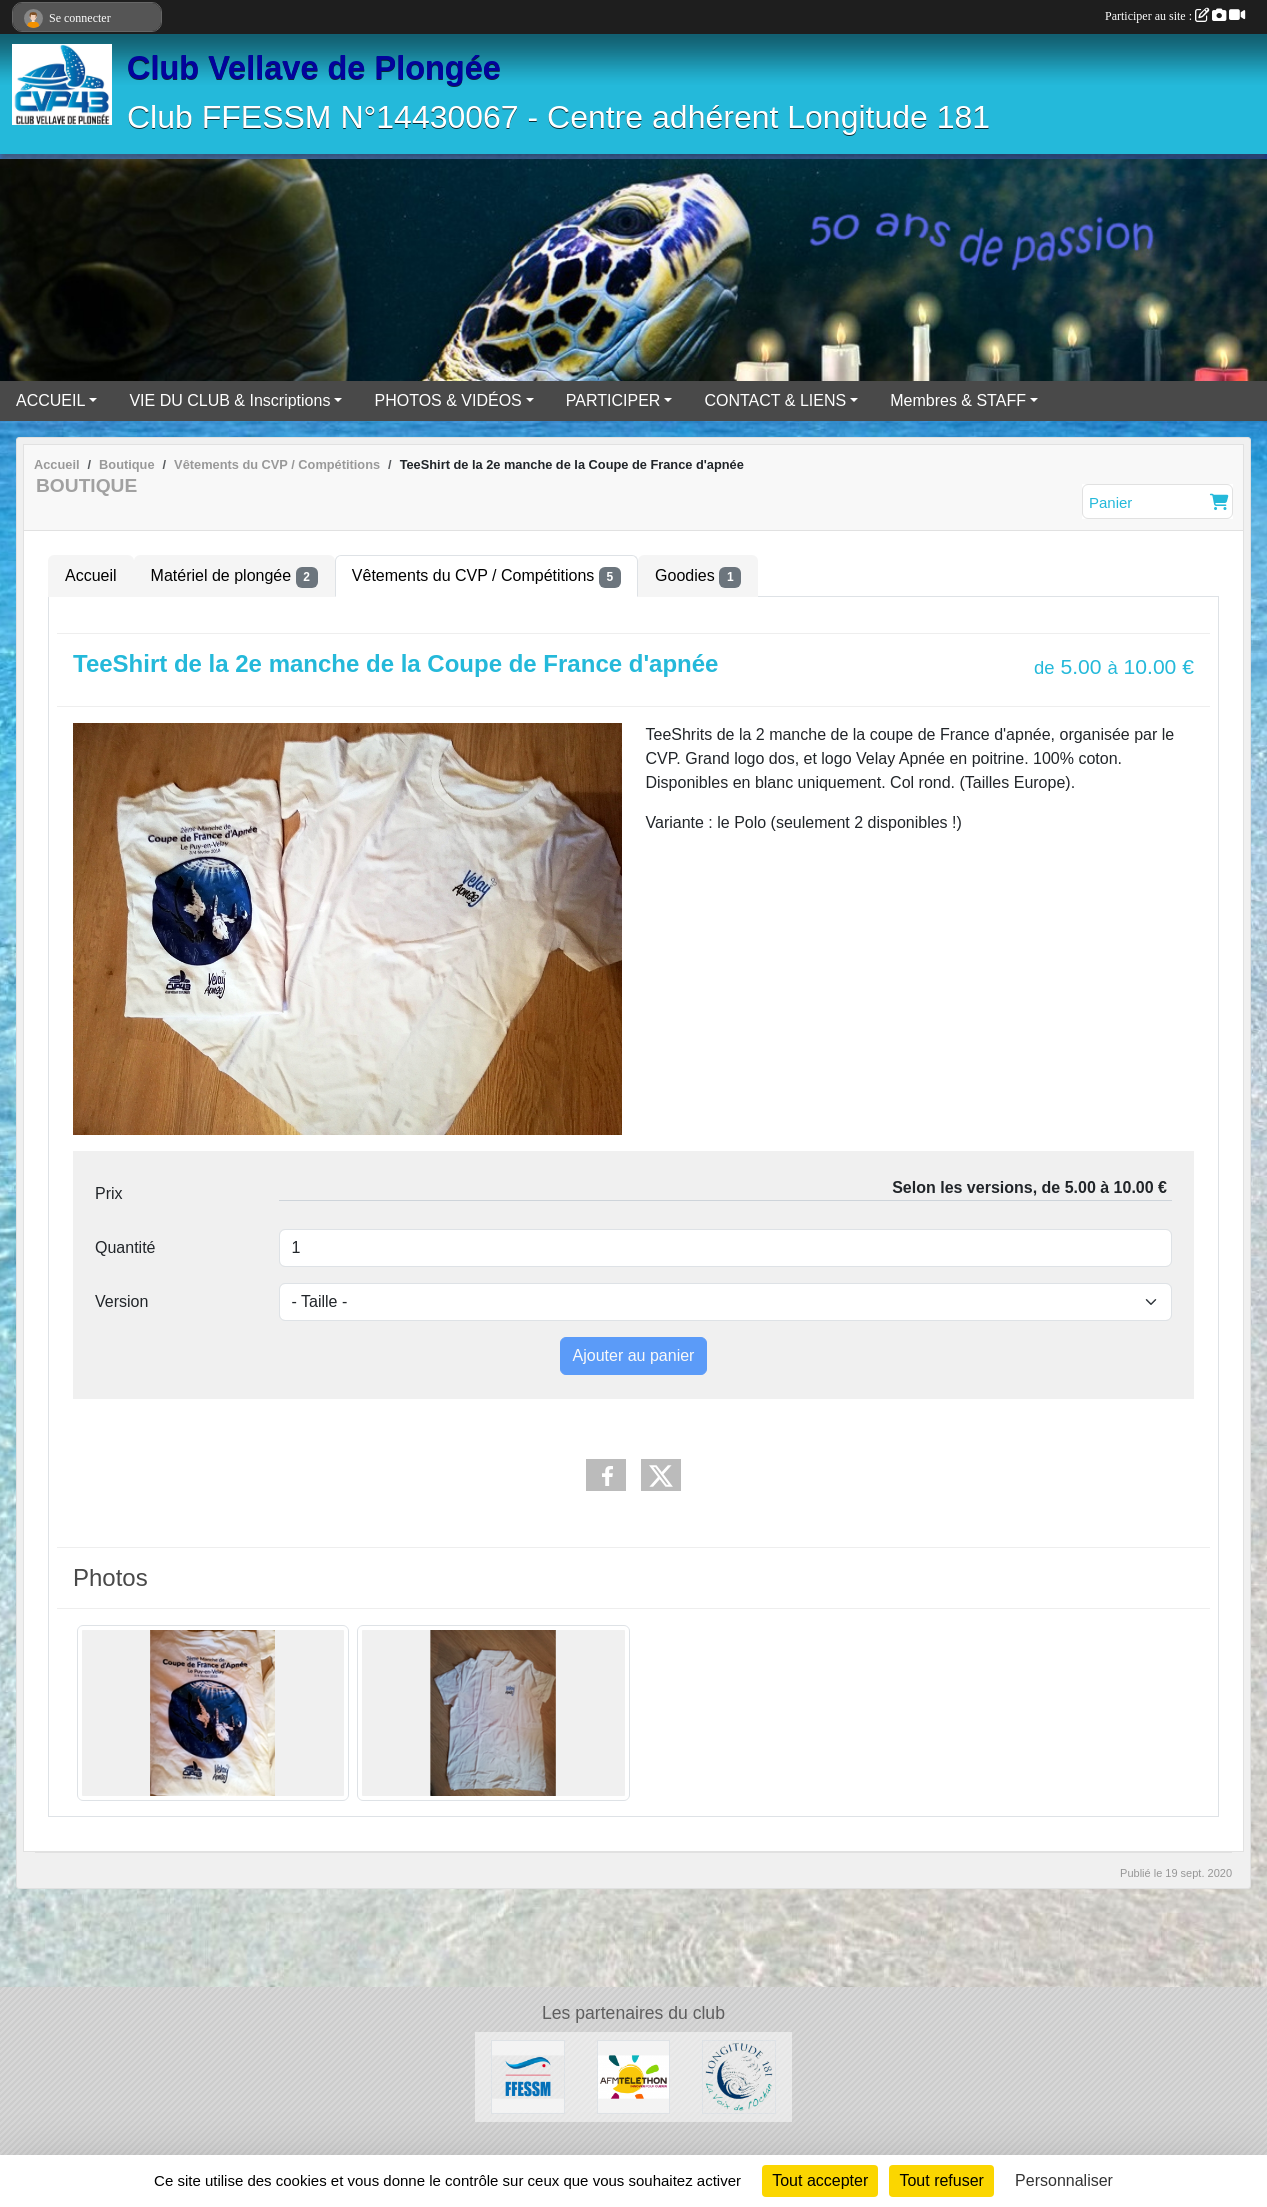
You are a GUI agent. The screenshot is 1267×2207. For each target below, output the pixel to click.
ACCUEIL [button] (50, 400)
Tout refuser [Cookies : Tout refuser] (941, 2180)
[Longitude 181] (739, 2075)
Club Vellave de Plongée (314, 68)
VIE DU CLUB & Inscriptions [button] (229, 400)
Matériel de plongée (234, 577)
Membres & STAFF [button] (958, 400)
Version (121, 1301)
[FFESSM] (528, 2075)
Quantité (125, 1247)
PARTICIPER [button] (613, 400)
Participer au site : (1175, 16)
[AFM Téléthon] (634, 2075)
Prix (109, 1193)
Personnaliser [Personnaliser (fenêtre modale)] (1064, 2180)
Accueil (91, 575)
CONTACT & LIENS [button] (775, 400)
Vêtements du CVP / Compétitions (486, 577)
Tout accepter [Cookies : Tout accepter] (820, 2180)
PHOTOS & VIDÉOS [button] (447, 400)
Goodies (698, 577)
